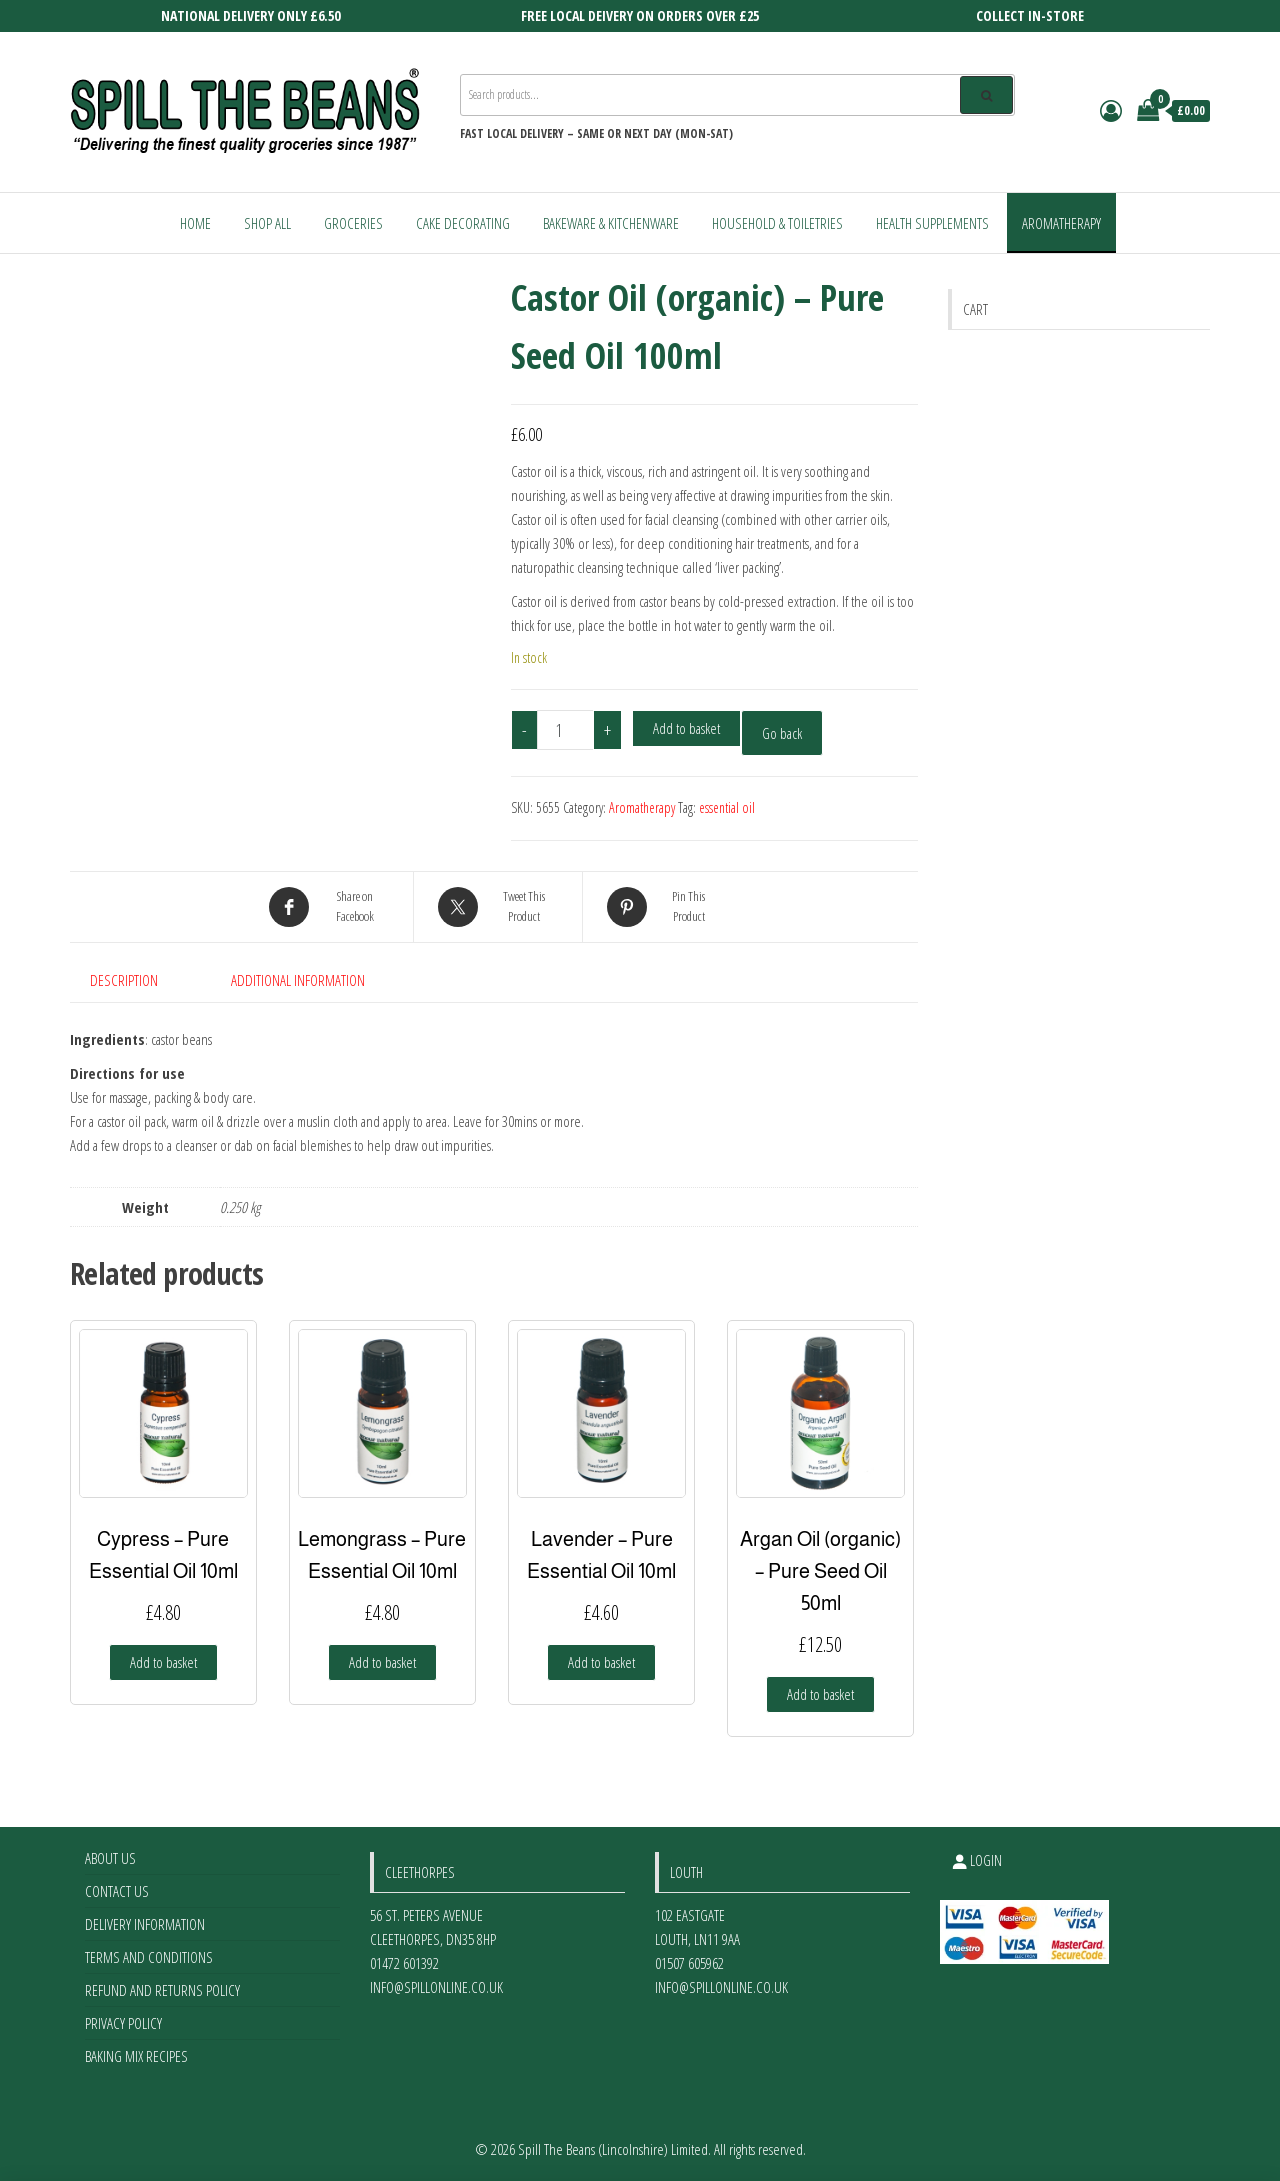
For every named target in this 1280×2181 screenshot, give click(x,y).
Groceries (353, 223)
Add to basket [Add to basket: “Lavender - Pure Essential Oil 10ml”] (601, 1662)
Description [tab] (124, 980)
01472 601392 (404, 1963)
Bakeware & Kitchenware (611, 223)
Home (195, 223)
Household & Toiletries (777, 223)
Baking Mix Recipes (136, 2056)
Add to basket (686, 728)
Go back (782, 733)
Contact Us (117, 1891)
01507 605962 (689, 1963)
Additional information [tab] (298, 980)
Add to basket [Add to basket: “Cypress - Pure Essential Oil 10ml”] (163, 1662)
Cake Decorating (463, 223)
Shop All (267, 223)
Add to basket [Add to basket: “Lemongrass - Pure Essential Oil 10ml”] (382, 1662)
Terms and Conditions (149, 1957)
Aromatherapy (1061, 223)
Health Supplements (932, 223)
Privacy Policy (123, 2023)
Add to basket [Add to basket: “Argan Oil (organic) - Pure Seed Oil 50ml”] (820, 1694)
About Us (110, 1858)
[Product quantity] (566, 730)
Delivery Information (145, 1924)
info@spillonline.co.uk (436, 1987)
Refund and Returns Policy (162, 1990)
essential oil (727, 807)
